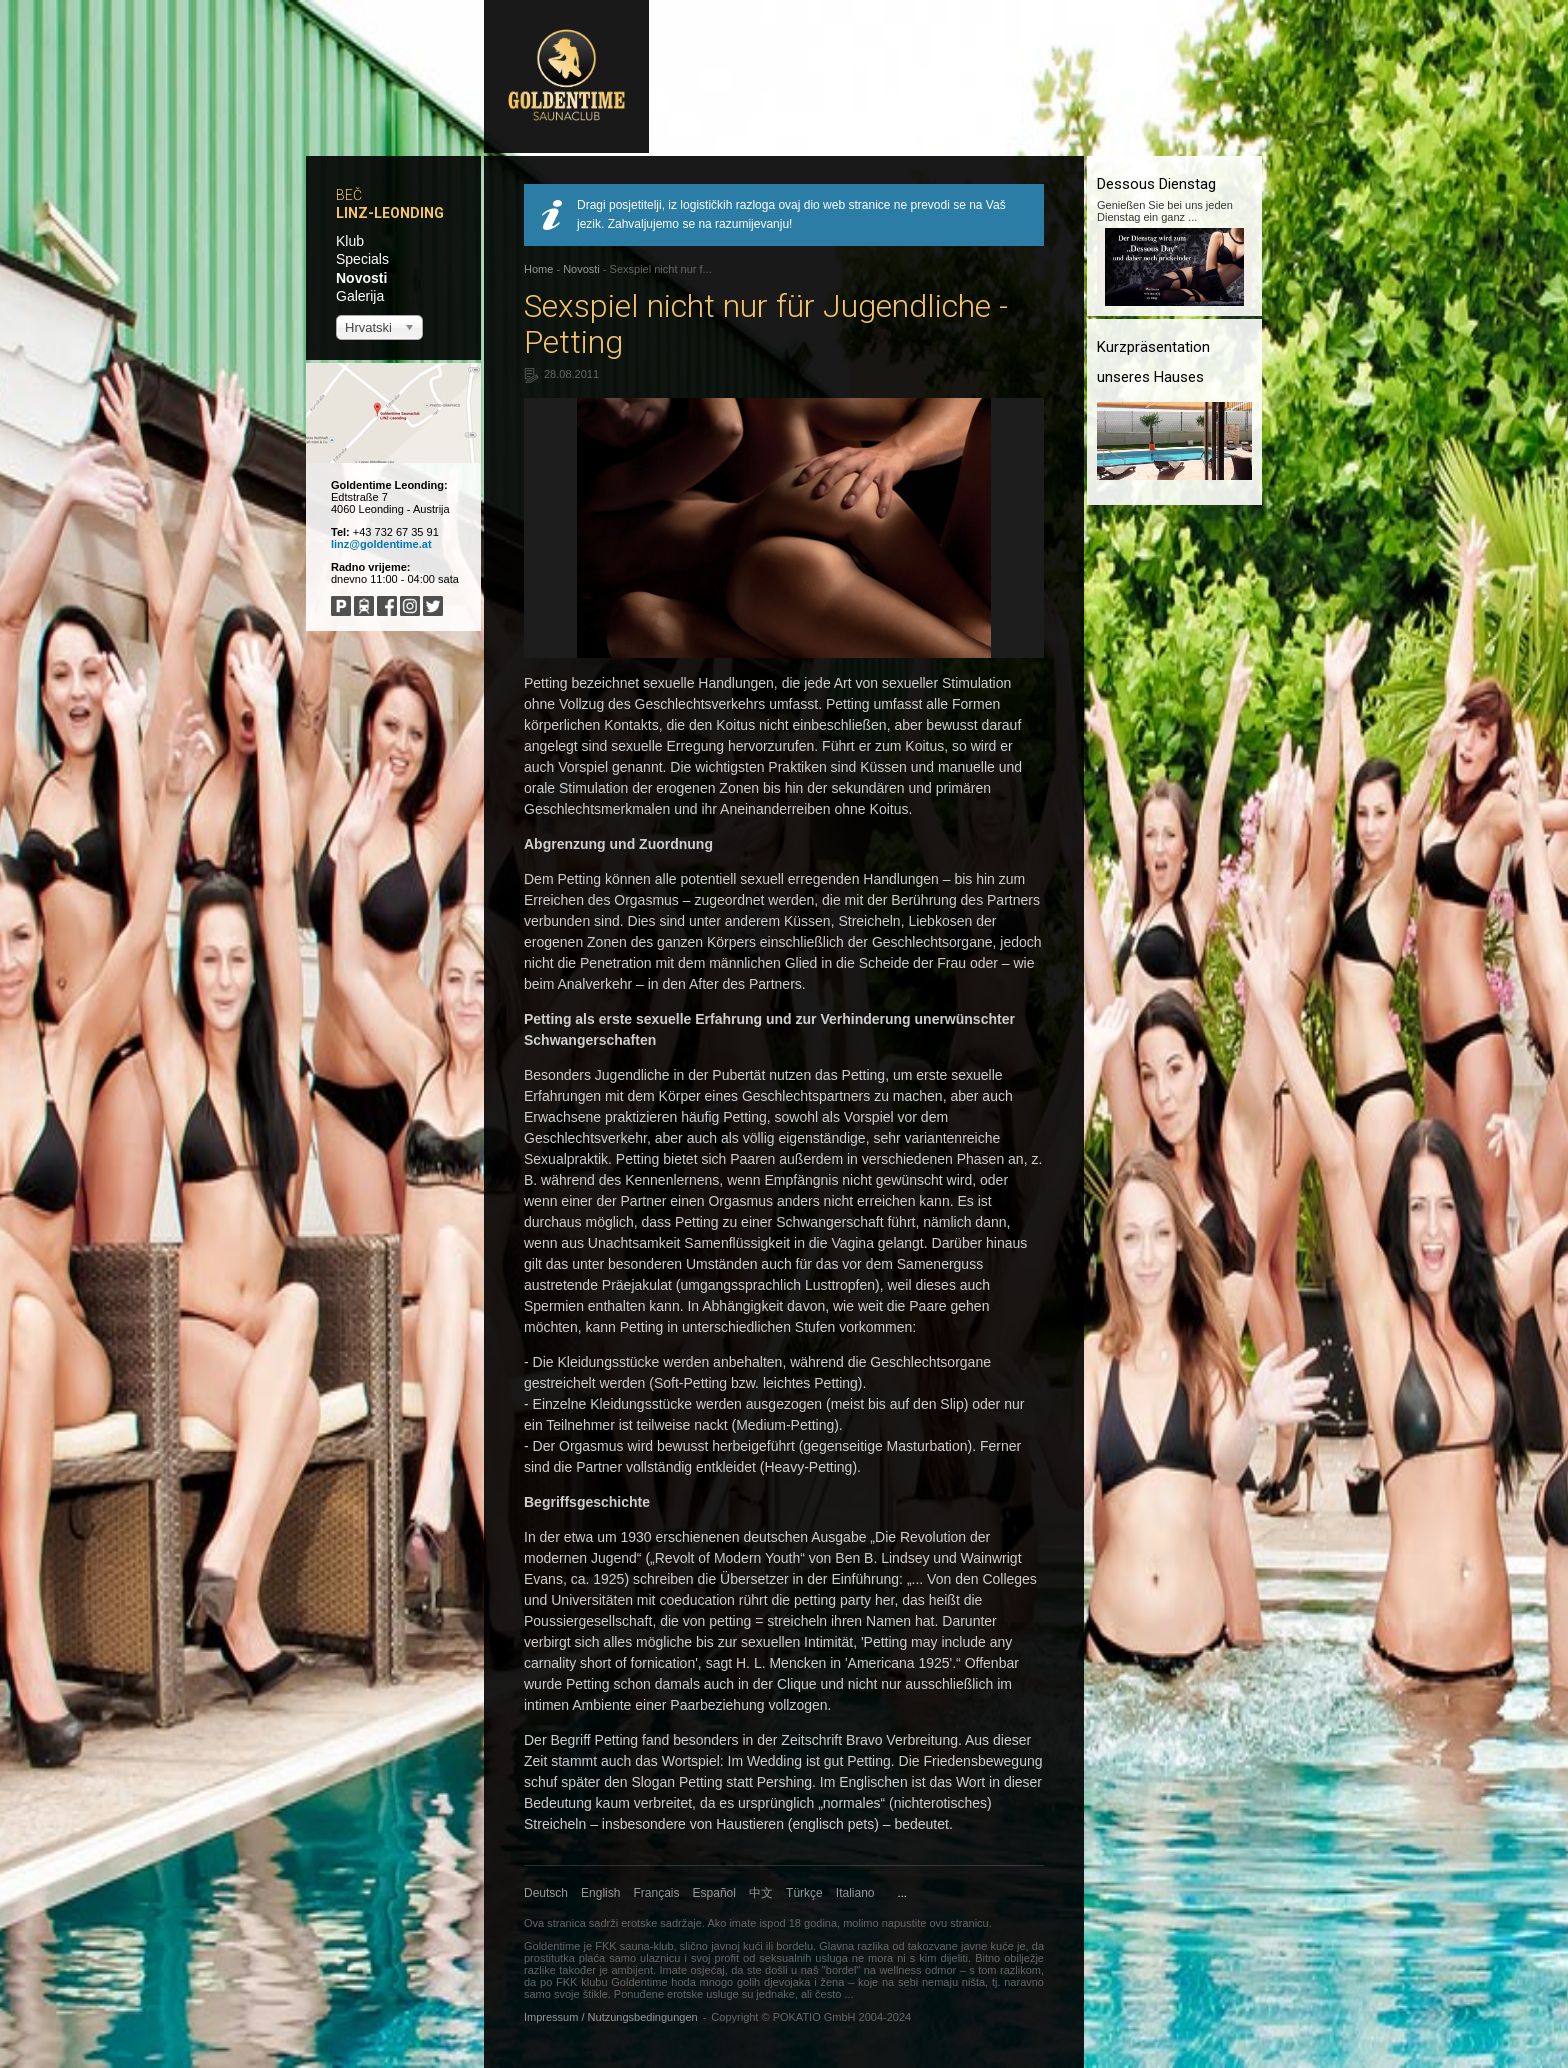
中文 (761, 1893)
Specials (362, 259)
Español (714, 1893)
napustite (904, 1923)
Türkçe (804, 1893)
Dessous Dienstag (1156, 184)
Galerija (360, 296)
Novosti (361, 278)
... (902, 1893)
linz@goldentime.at (381, 544)
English (600, 1893)
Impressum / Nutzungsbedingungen (611, 2017)
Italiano (855, 1893)
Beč (349, 195)
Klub (350, 241)
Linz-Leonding (390, 213)
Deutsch (546, 1893)
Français (657, 1893)
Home (538, 269)
